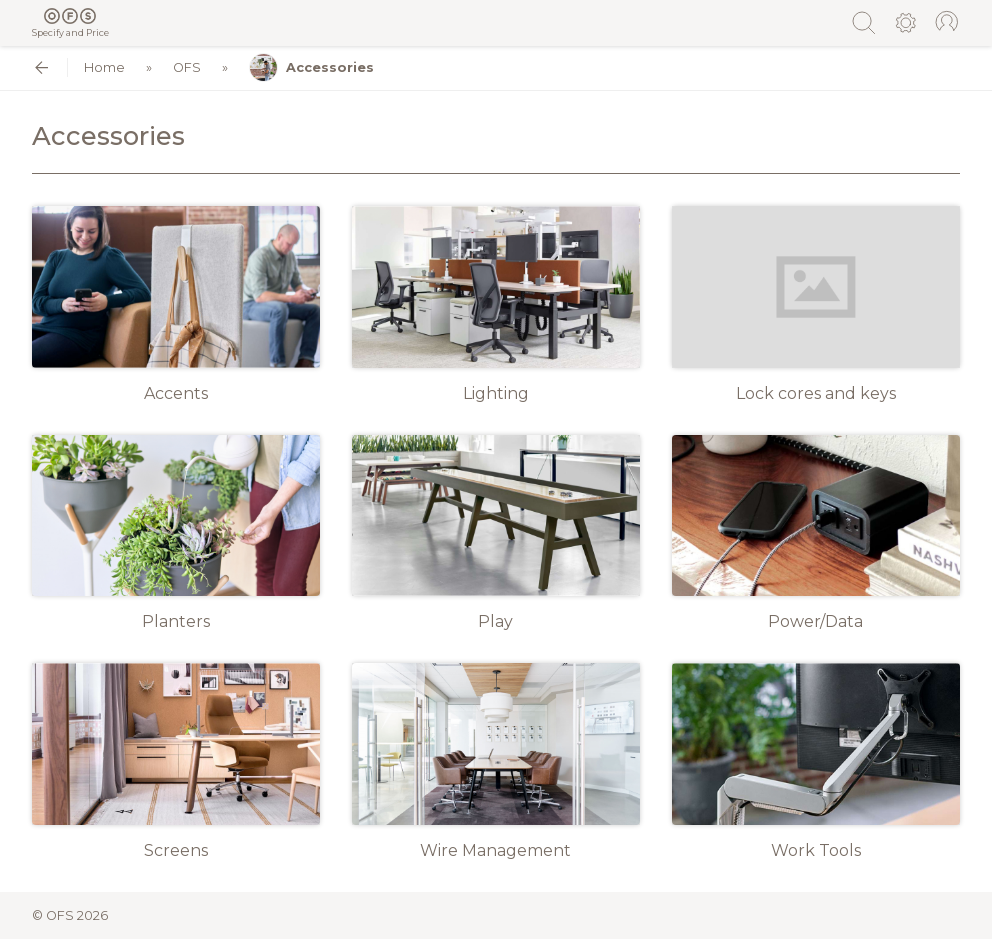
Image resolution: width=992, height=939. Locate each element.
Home (104, 67)
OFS (187, 67)
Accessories (311, 67)
